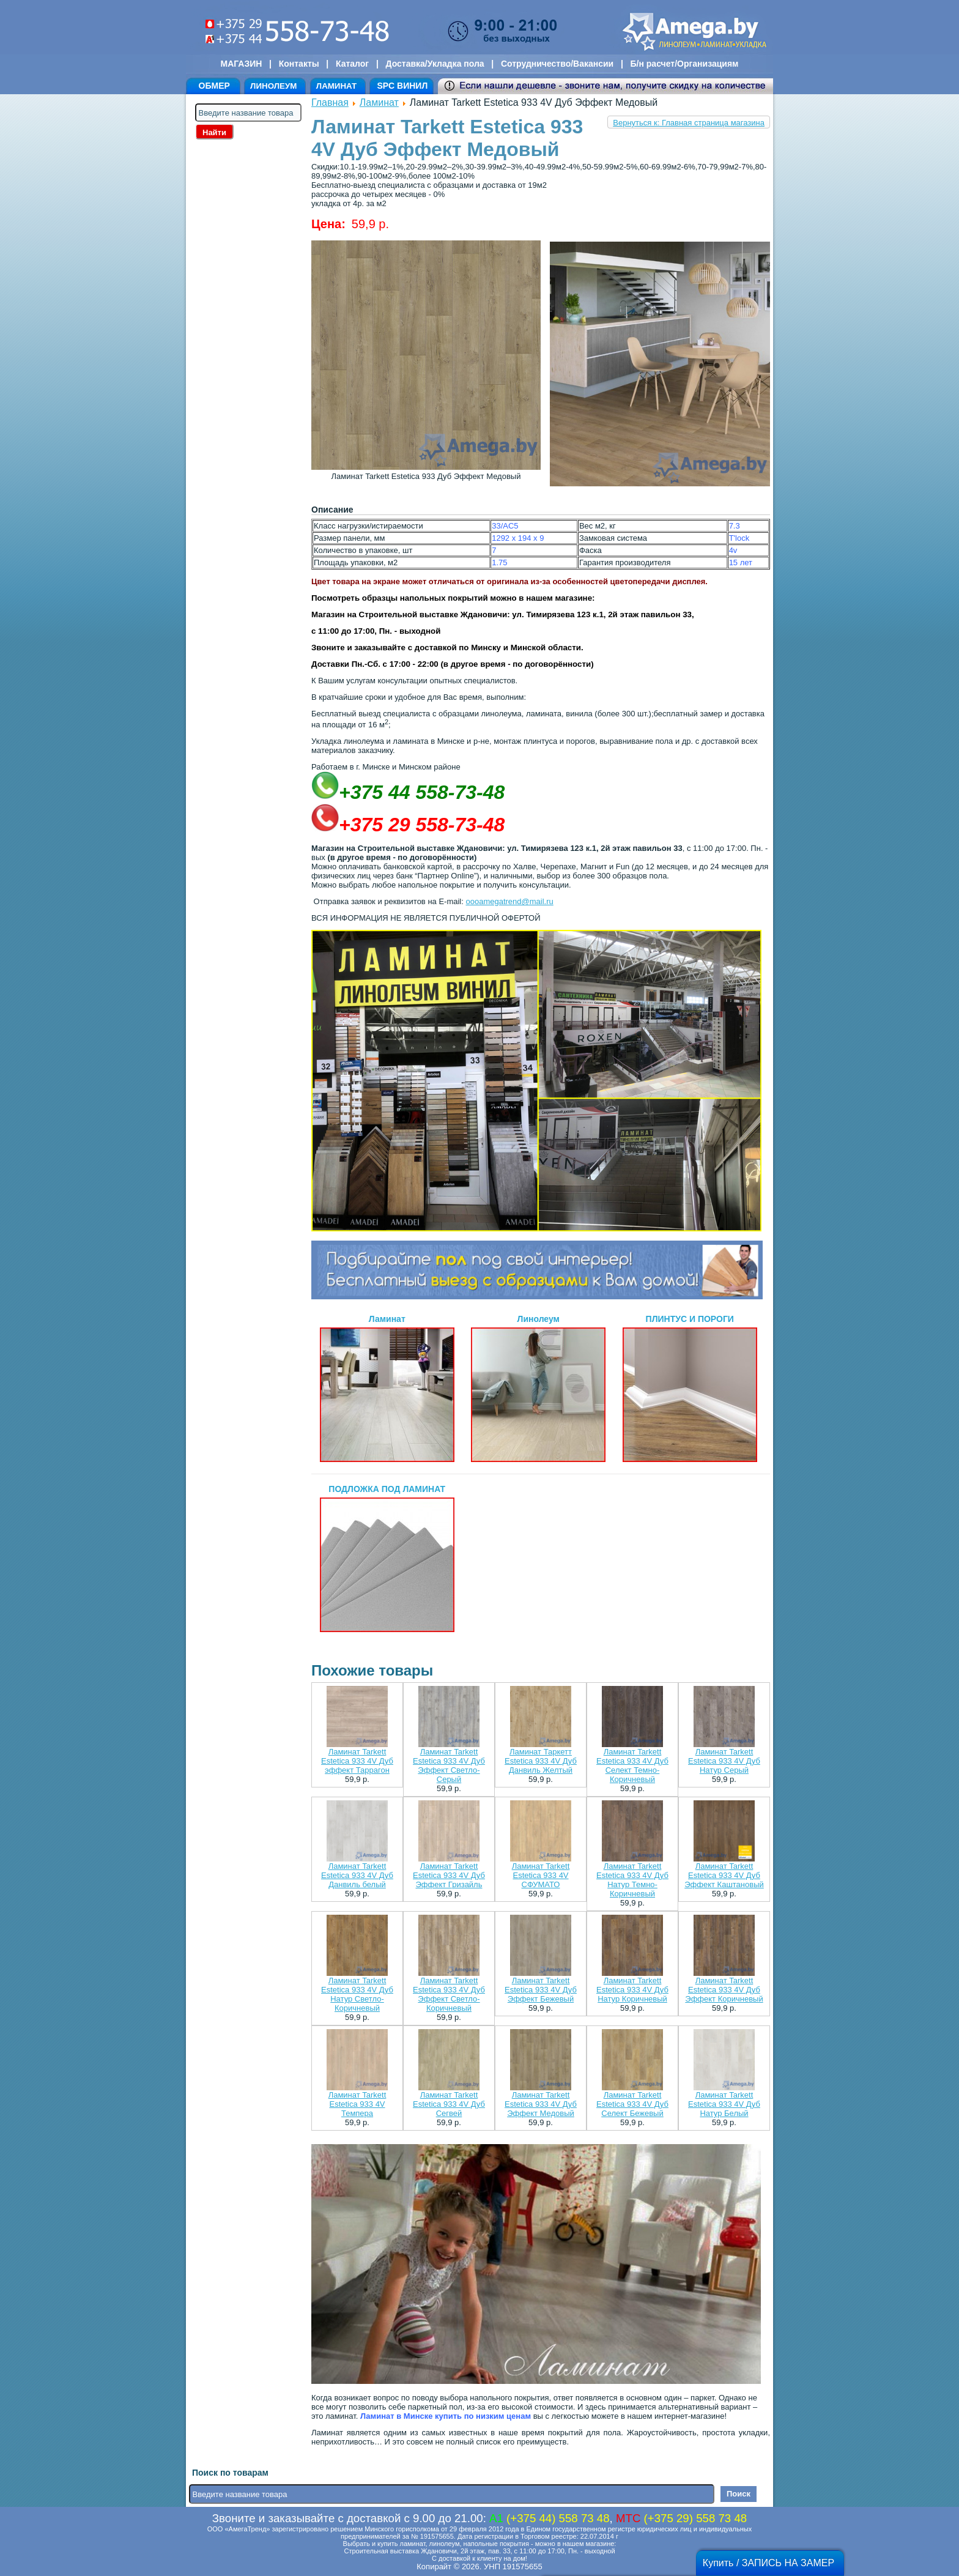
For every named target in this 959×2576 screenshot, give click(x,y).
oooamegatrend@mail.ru (509, 901)
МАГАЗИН (241, 64)
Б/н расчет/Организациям (685, 64)
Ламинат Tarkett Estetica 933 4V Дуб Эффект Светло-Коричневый (449, 1994)
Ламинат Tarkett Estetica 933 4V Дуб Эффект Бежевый (541, 1989)
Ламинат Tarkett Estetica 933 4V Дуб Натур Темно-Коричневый (632, 1879)
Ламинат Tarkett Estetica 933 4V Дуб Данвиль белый (357, 1875)
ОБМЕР (214, 86)
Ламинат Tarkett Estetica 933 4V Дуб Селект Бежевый (632, 2104)
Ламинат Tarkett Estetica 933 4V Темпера (357, 2104)
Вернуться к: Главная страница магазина (689, 122)
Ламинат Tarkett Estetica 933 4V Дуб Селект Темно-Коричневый (632, 1765)
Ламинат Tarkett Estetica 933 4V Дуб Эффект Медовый (541, 2104)
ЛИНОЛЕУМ (273, 86)
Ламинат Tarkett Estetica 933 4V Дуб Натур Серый (724, 1761)
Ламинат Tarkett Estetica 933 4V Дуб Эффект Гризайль (449, 1875)
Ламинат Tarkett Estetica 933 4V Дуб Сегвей (449, 2104)
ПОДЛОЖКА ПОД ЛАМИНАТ (387, 1558)
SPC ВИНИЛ (402, 86)
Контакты (299, 64)
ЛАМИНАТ (336, 86)
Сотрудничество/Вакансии (557, 64)
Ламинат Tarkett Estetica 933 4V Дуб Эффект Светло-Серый (449, 1765)
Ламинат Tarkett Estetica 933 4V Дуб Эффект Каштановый (724, 1875)
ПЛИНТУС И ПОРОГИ (690, 1388)
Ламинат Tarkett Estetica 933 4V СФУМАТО (541, 1875)
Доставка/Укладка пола (434, 64)
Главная (330, 102)
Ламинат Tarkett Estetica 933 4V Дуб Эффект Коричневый (724, 1989)
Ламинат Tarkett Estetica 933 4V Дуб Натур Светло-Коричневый (357, 1994)
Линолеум (538, 1388)
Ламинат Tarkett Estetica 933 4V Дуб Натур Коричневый (632, 1989)
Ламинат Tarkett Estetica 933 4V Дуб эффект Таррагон (357, 1761)
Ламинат (379, 102)
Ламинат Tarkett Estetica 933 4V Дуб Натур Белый (724, 2104)
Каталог (352, 64)
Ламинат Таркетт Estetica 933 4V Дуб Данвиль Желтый (541, 1761)
